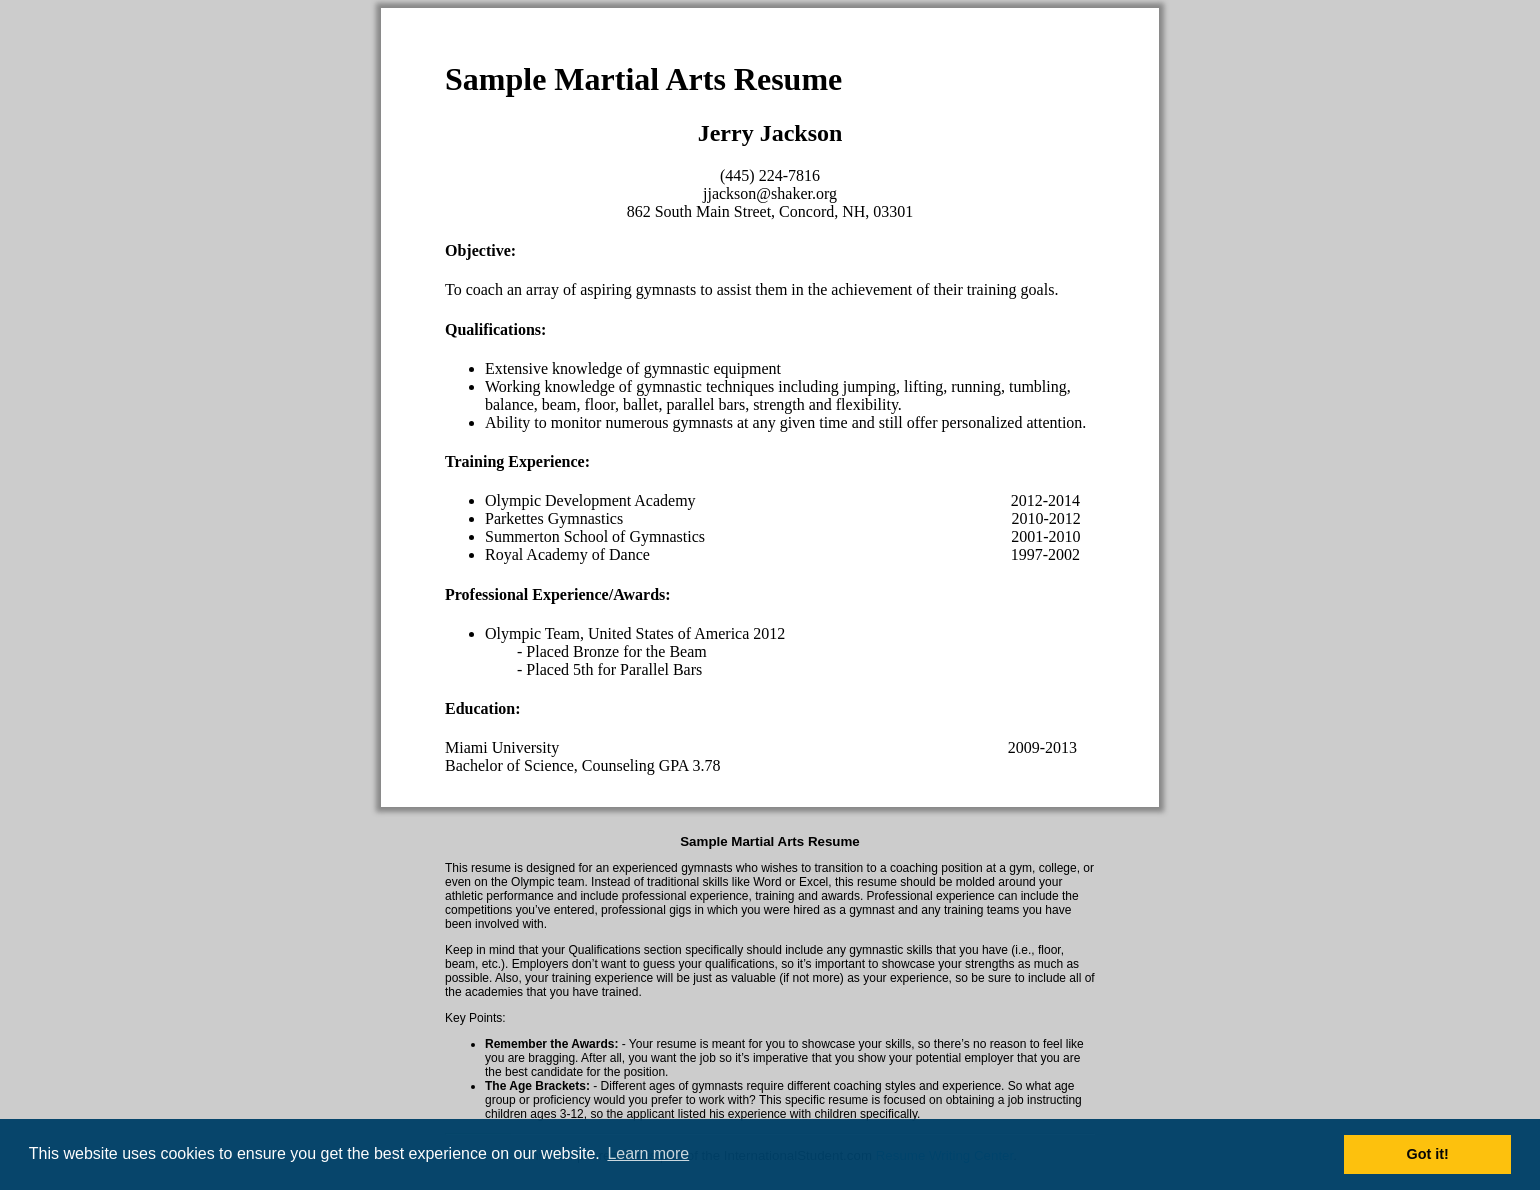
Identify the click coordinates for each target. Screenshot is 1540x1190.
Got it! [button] (1428, 1154)
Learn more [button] (648, 1153)
